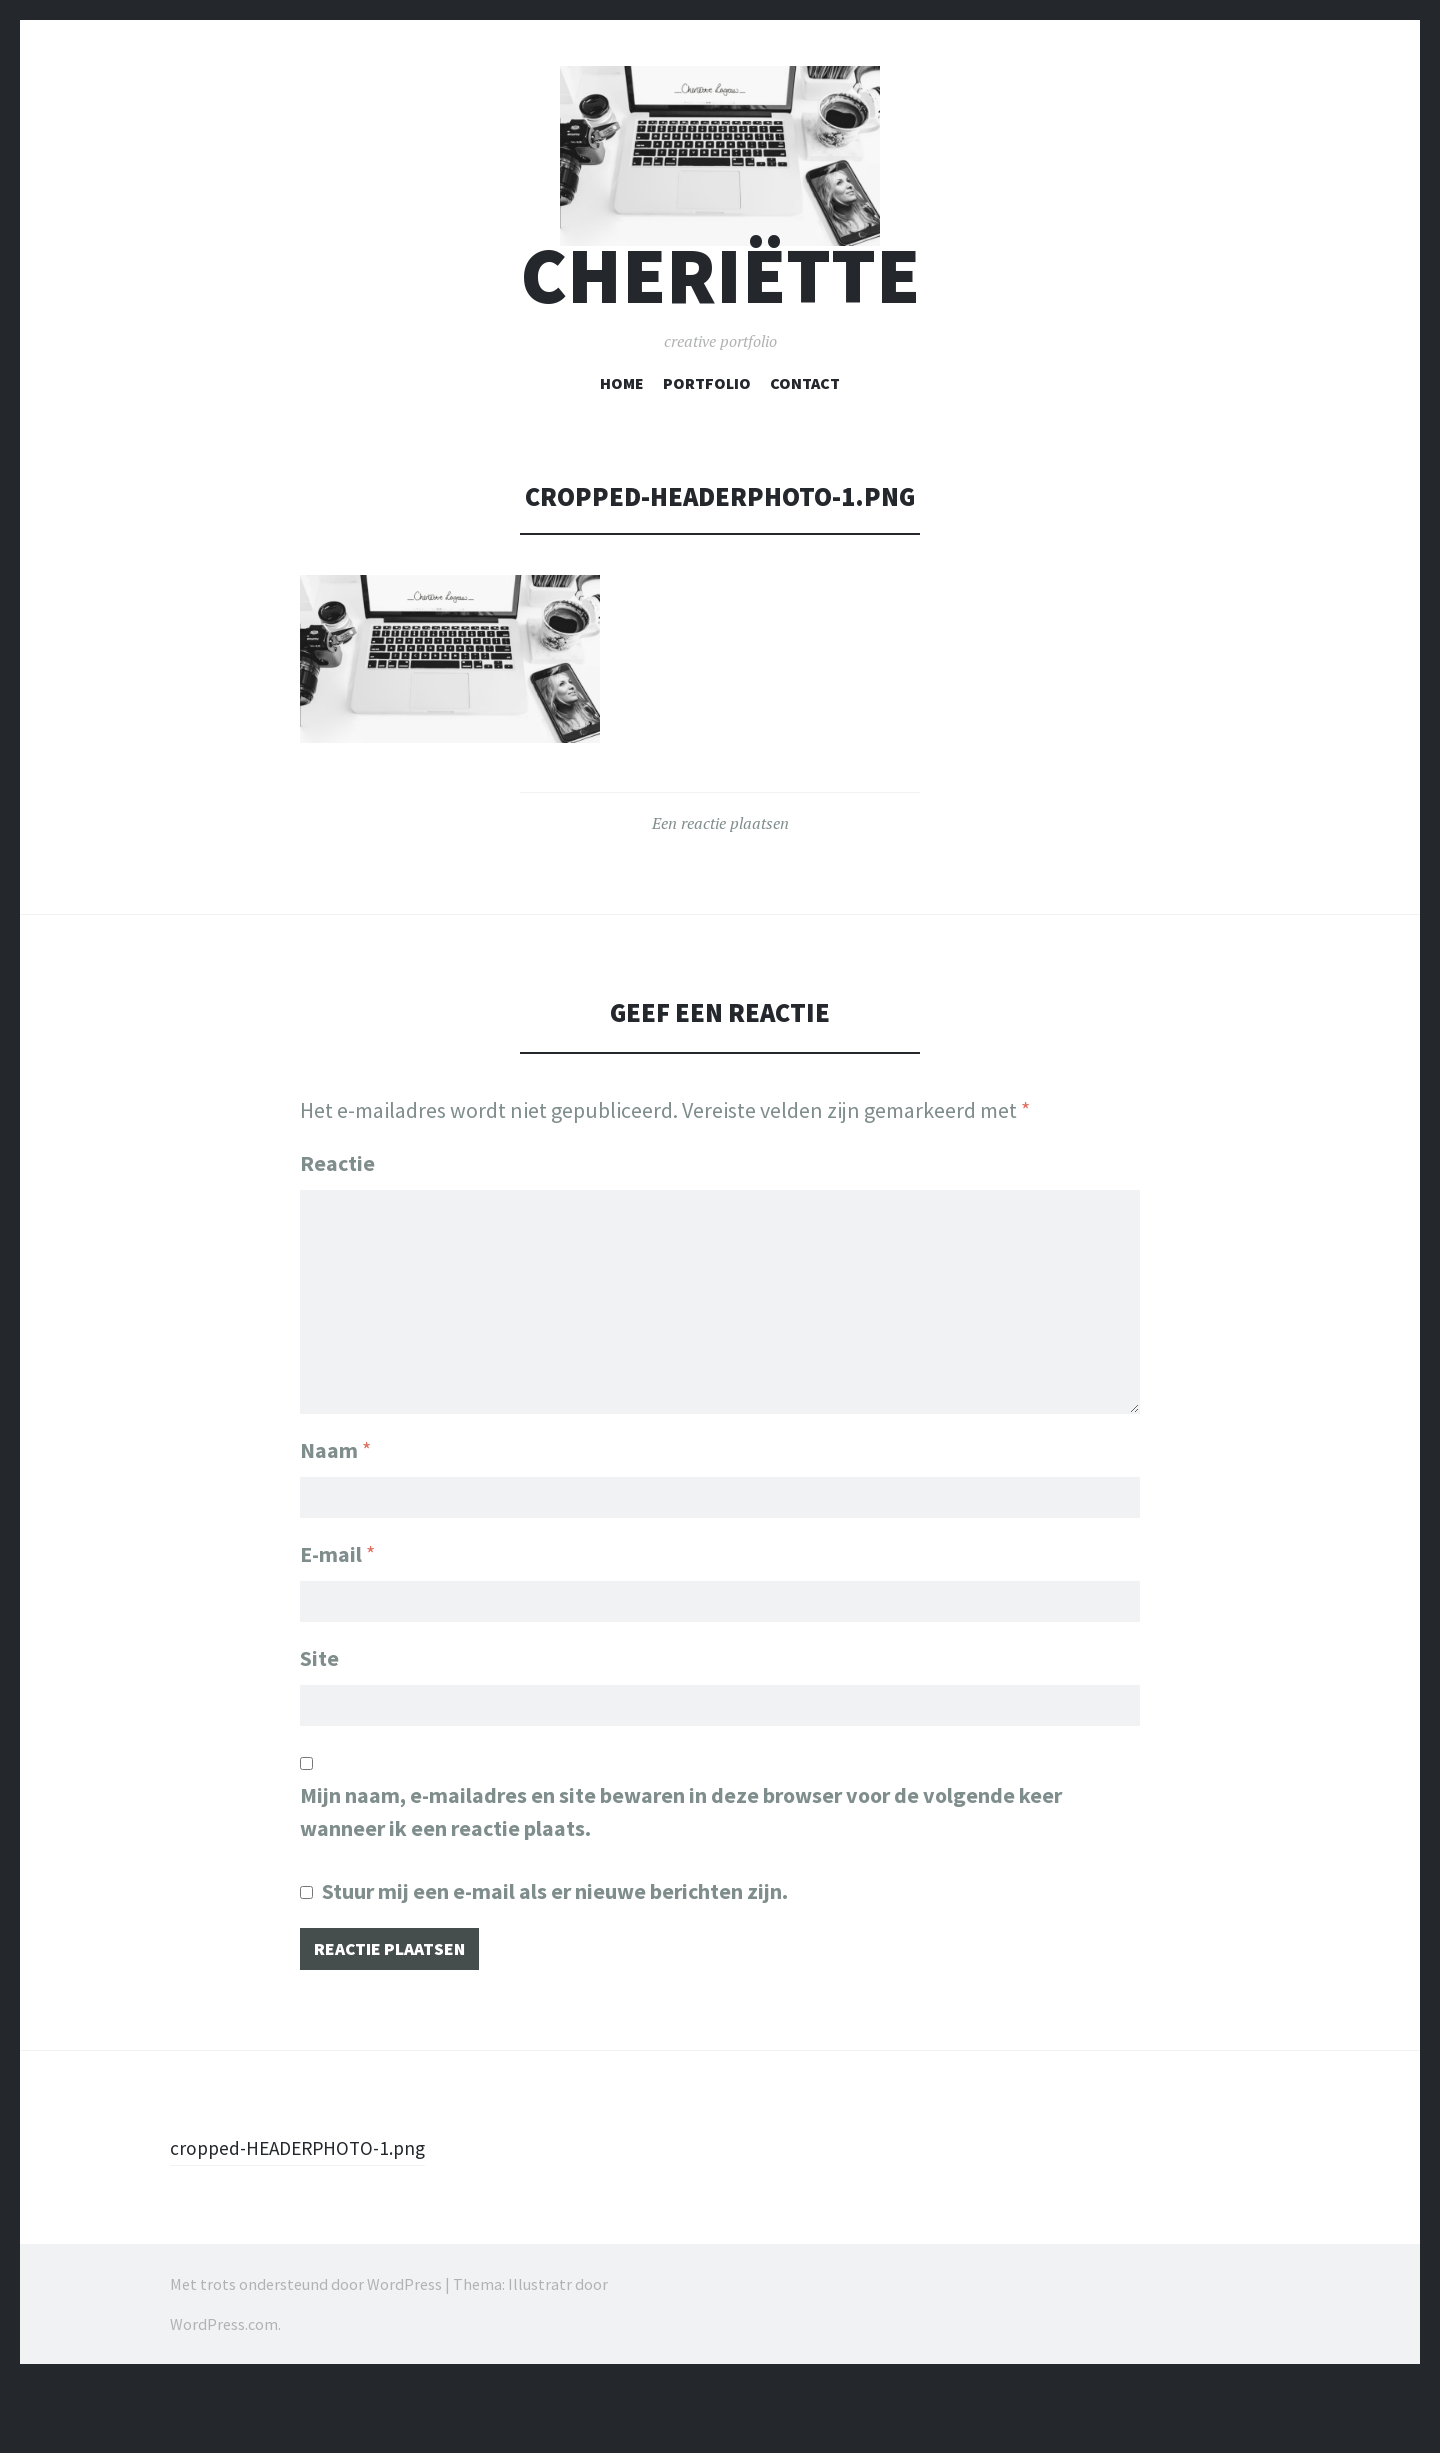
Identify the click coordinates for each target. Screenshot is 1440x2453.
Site (319, 1727)
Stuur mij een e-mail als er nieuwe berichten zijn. (555, 1965)
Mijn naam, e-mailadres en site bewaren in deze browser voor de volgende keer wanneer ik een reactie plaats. (681, 1885)
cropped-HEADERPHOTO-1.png (312, 2225)
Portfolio (707, 451)
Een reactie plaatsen (720, 892)
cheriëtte (720, 343)
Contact (805, 451)
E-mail (337, 1618)
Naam (335, 1509)
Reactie (337, 1231)
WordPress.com (224, 2402)
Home (622, 451)
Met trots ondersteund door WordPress (306, 2362)
